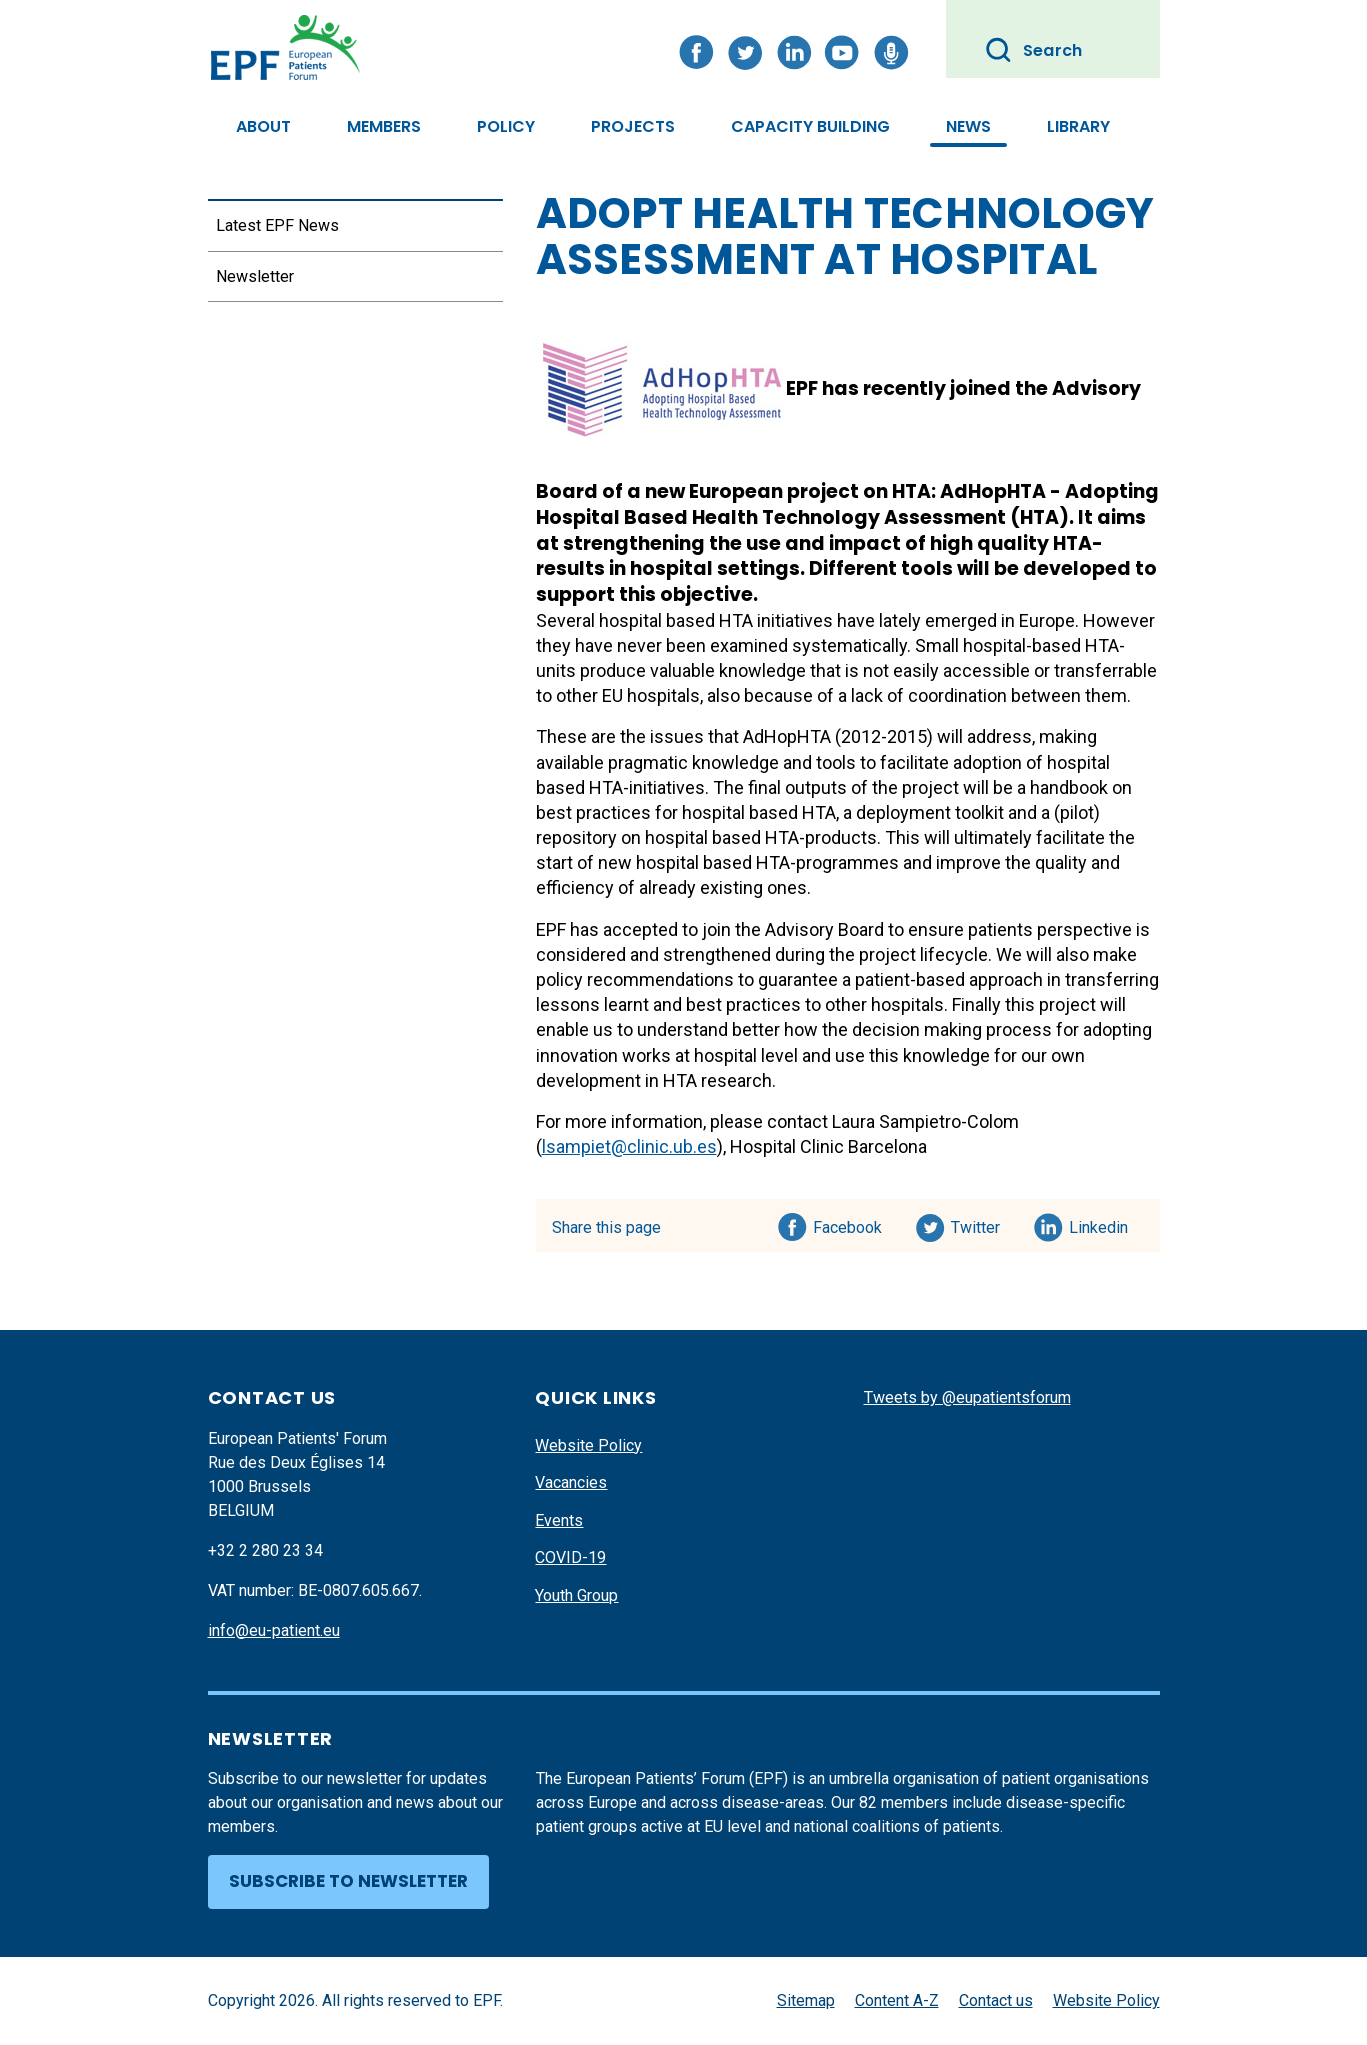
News (968, 126)
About (263, 126)
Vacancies (571, 1482)
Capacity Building (810, 126)
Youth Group (576, 1595)
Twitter (981, 1224)
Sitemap (806, 2000)
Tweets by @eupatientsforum (967, 1397)
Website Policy (588, 1445)
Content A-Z (897, 2000)
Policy (506, 126)
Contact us (996, 2000)
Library (1078, 126)
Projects (633, 126)
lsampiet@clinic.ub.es (629, 1146)
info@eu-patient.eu (274, 1630)
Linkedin (1099, 1224)
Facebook (847, 1224)
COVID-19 (570, 1557)
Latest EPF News (277, 225)
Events (559, 1520)
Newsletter (255, 276)
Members (384, 126)
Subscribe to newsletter (348, 1881)
